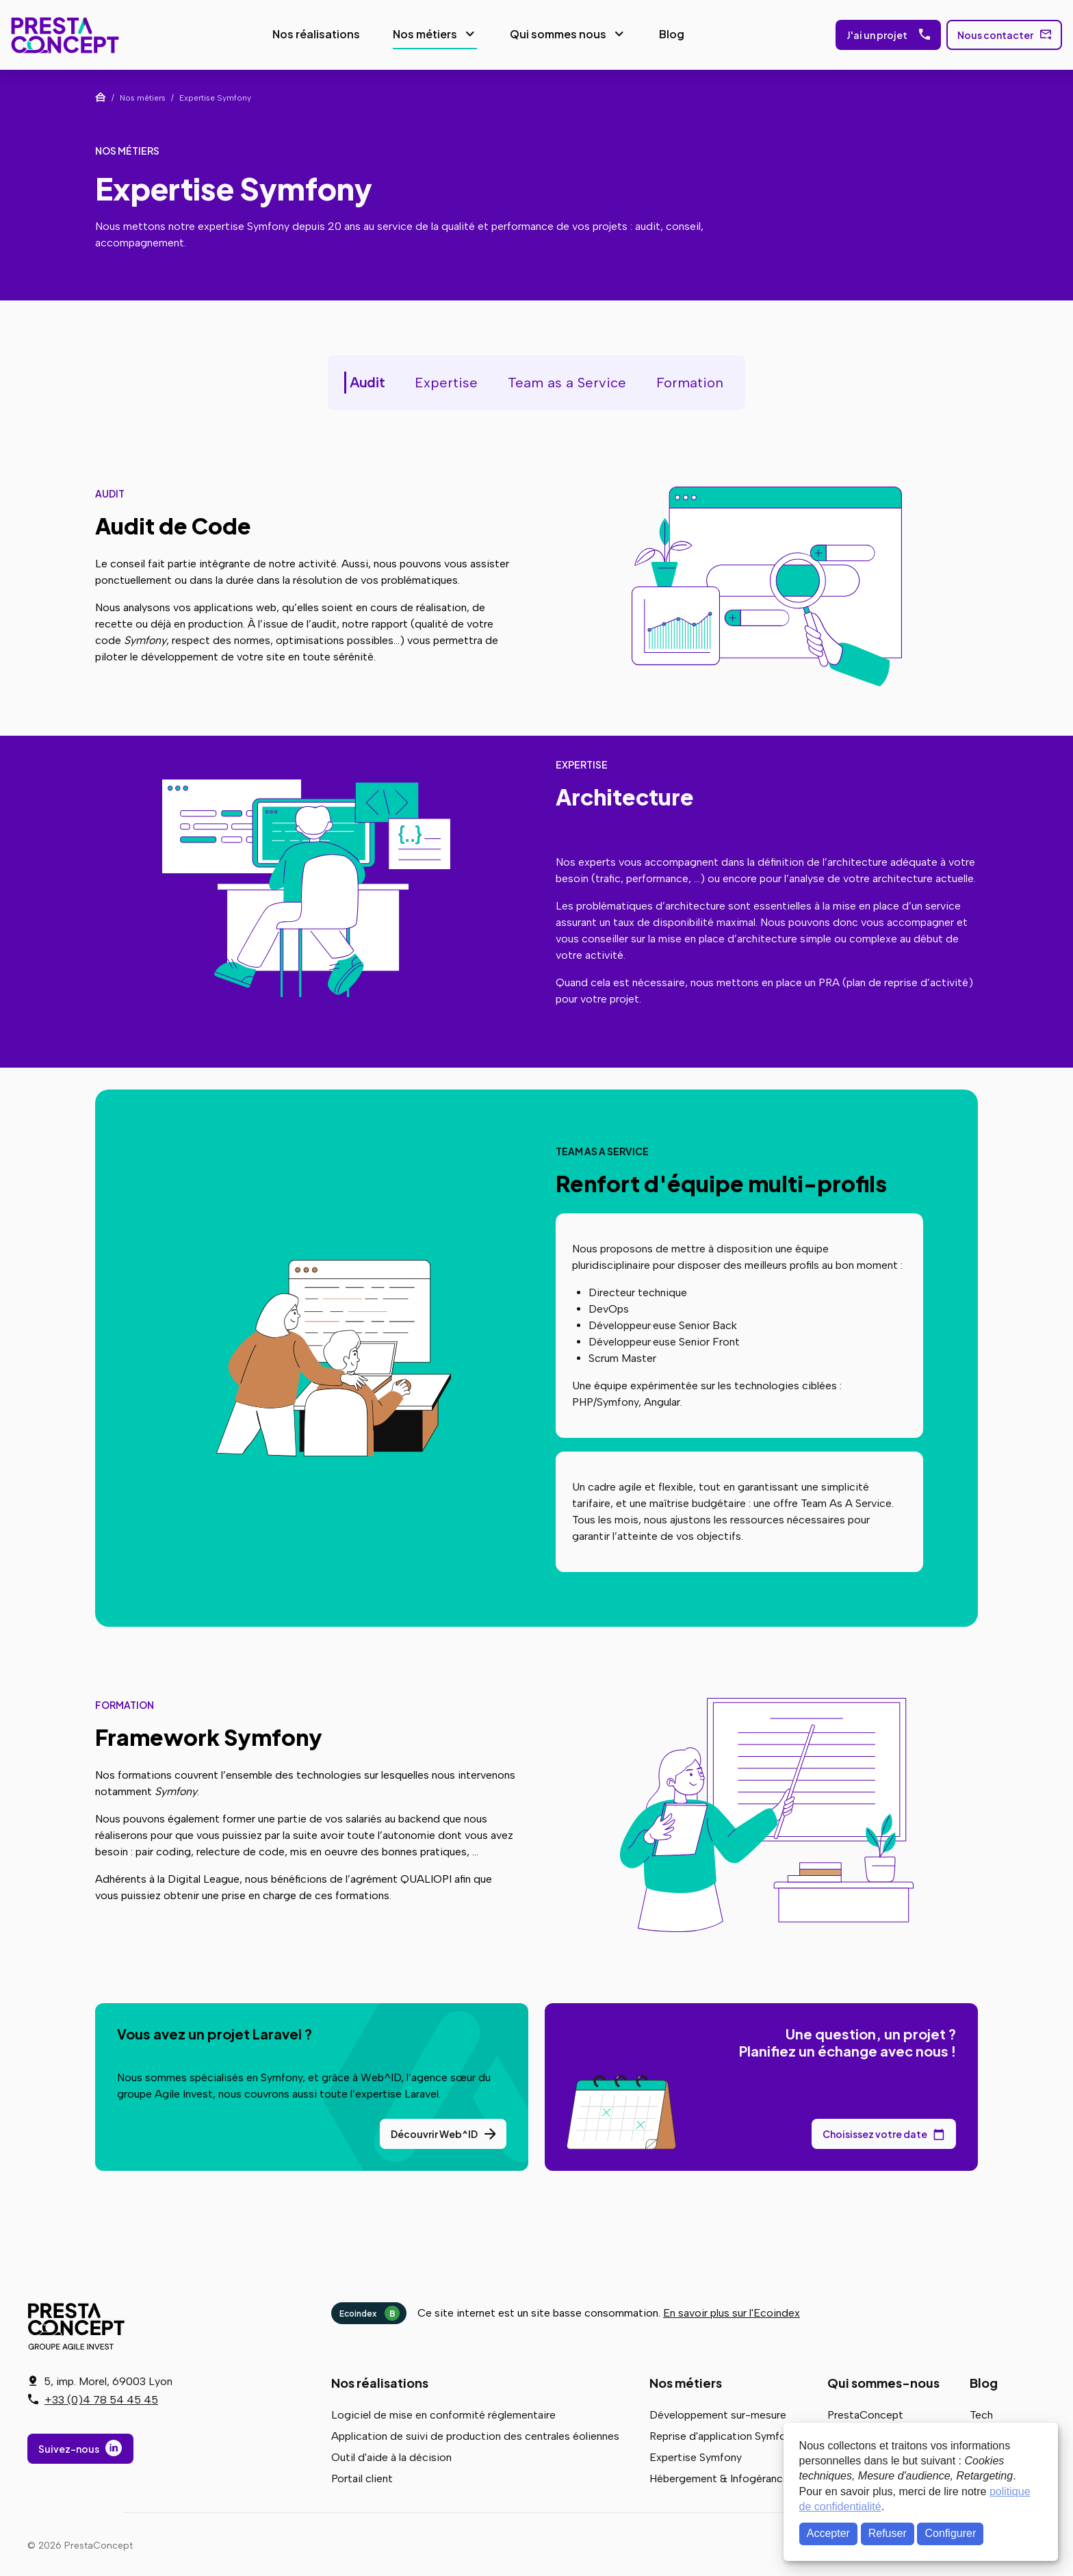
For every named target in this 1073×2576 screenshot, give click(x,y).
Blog (667, 32)
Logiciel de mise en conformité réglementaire (443, 2412)
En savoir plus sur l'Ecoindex (731, 2310)
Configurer (951, 2533)
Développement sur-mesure (717, 2412)
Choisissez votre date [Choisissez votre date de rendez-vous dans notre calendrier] (875, 2131)
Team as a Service (567, 380)
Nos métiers (421, 32)
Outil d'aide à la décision (391, 2454)
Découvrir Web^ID (434, 2131)
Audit (367, 380)
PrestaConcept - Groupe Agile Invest (78, 2323)
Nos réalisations (312, 32)
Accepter (828, 2533)
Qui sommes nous (554, 32)
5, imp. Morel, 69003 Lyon (108, 2381)
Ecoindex (369, 2310)
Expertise (446, 380)
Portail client (362, 2475)
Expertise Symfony (695, 2454)
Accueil (100, 94)
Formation (689, 380)
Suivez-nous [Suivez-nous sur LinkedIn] (68, 2449)
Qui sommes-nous (883, 2380)
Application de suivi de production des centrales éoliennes (475, 2433)
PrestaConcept (62, 33)
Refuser (887, 2533)
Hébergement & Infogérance (719, 2475)
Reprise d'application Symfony (723, 2433)
